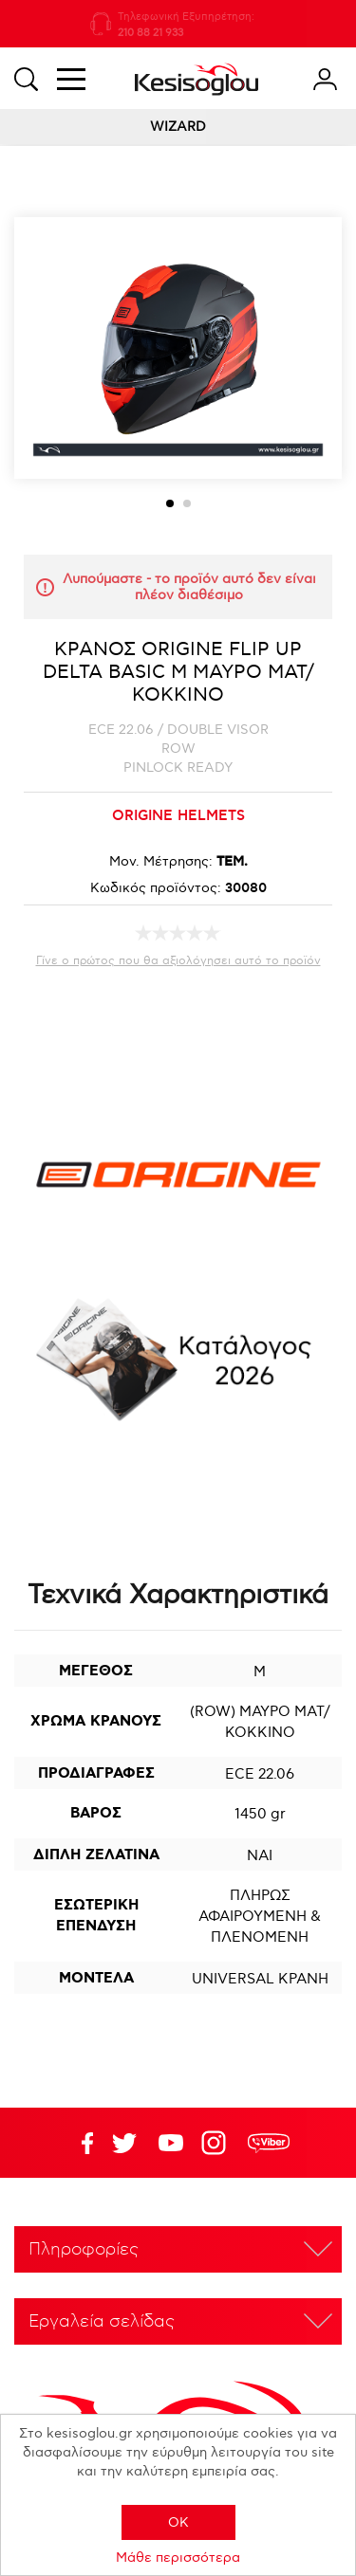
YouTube (124, 2143)
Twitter (171, 2143)
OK (178, 2522)
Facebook (78, 2143)
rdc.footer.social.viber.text (269, 2143)
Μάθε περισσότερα (178, 2557)
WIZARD (178, 127)
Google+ (217, 2143)
